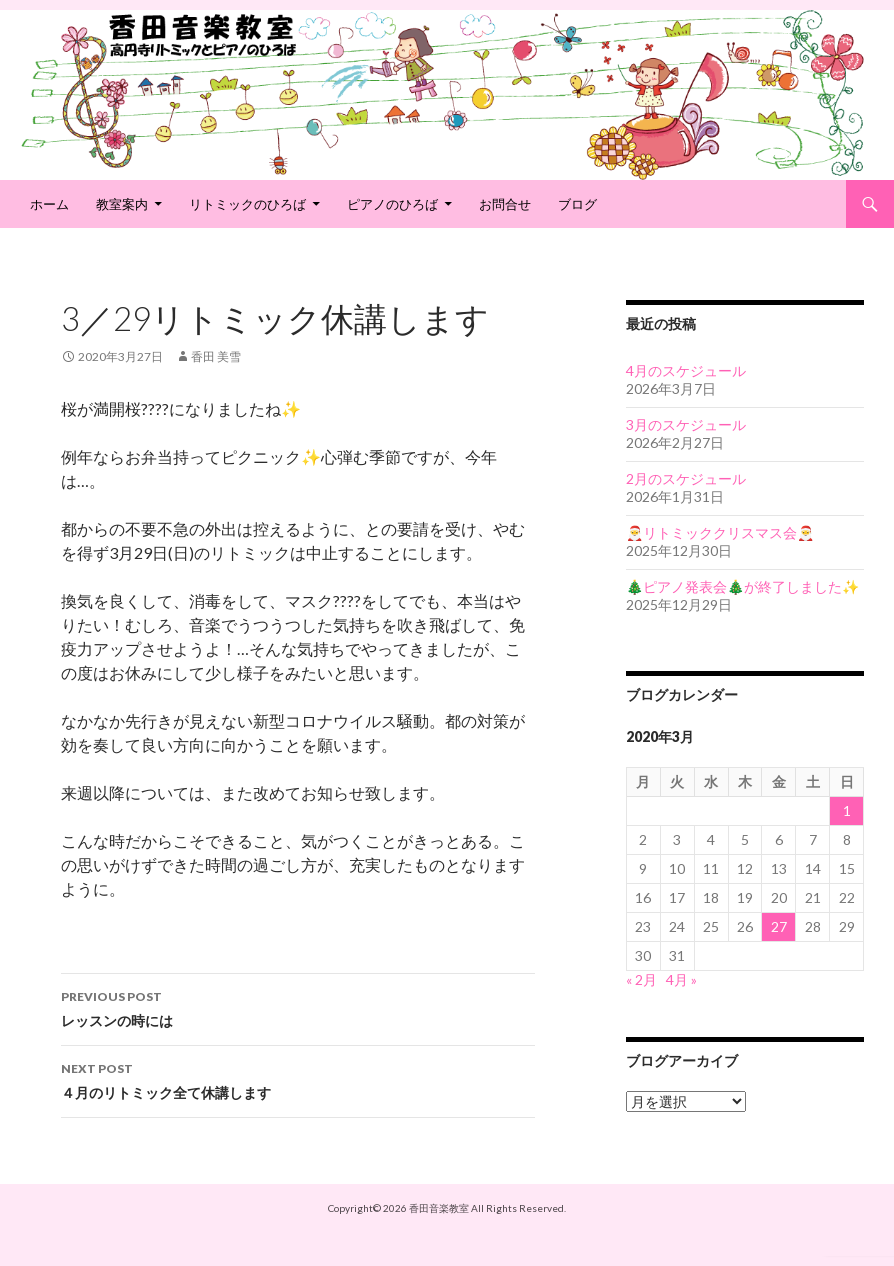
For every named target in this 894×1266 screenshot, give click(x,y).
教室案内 (122, 204)
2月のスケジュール (686, 478)
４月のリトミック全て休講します (298, 1079)
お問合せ (505, 204)
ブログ (577, 204)
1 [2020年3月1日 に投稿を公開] (847, 810)
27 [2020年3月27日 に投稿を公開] (779, 926)
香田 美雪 (216, 356)
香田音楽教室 (439, 1208)
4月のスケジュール (686, 370)
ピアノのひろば (392, 204)
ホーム (49, 204)
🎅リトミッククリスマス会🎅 (720, 532)
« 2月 (641, 979)
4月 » (681, 979)
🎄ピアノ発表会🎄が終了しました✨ (742, 586)
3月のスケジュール (686, 424)
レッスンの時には (298, 1007)
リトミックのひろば (247, 204)
